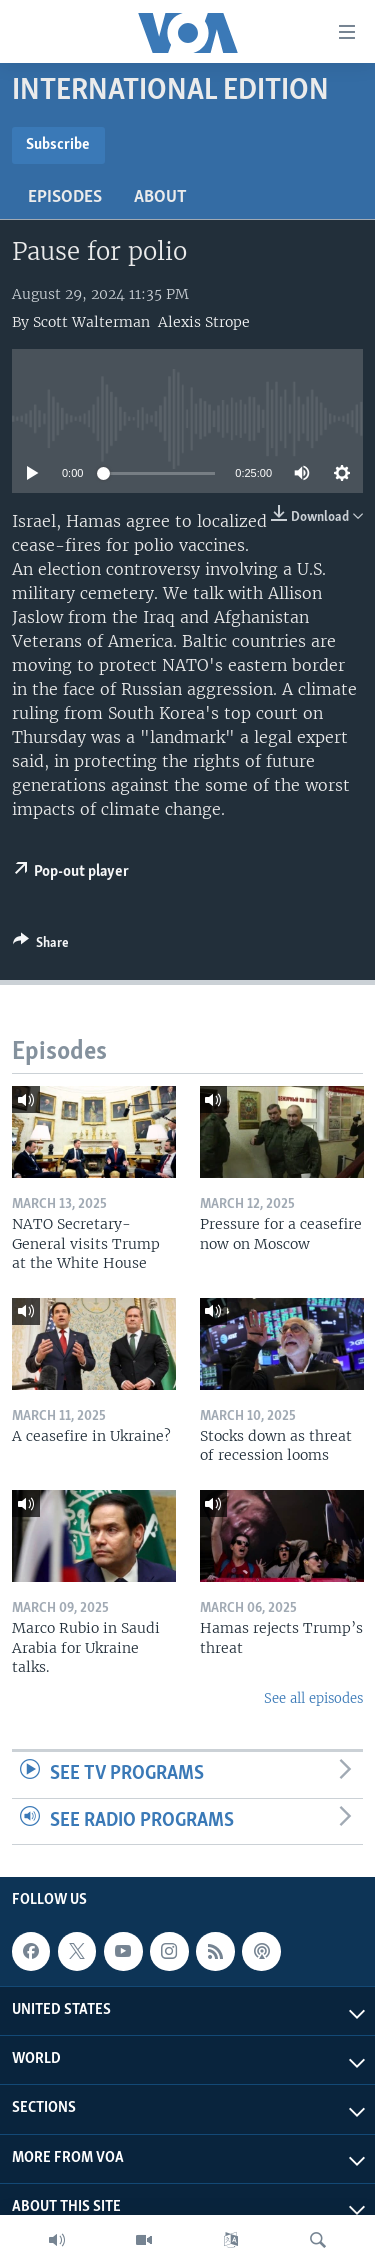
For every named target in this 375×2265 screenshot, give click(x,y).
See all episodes (313, 1698)
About (160, 197)
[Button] (41, 946)
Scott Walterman (91, 322)
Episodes (65, 197)
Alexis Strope (204, 322)
